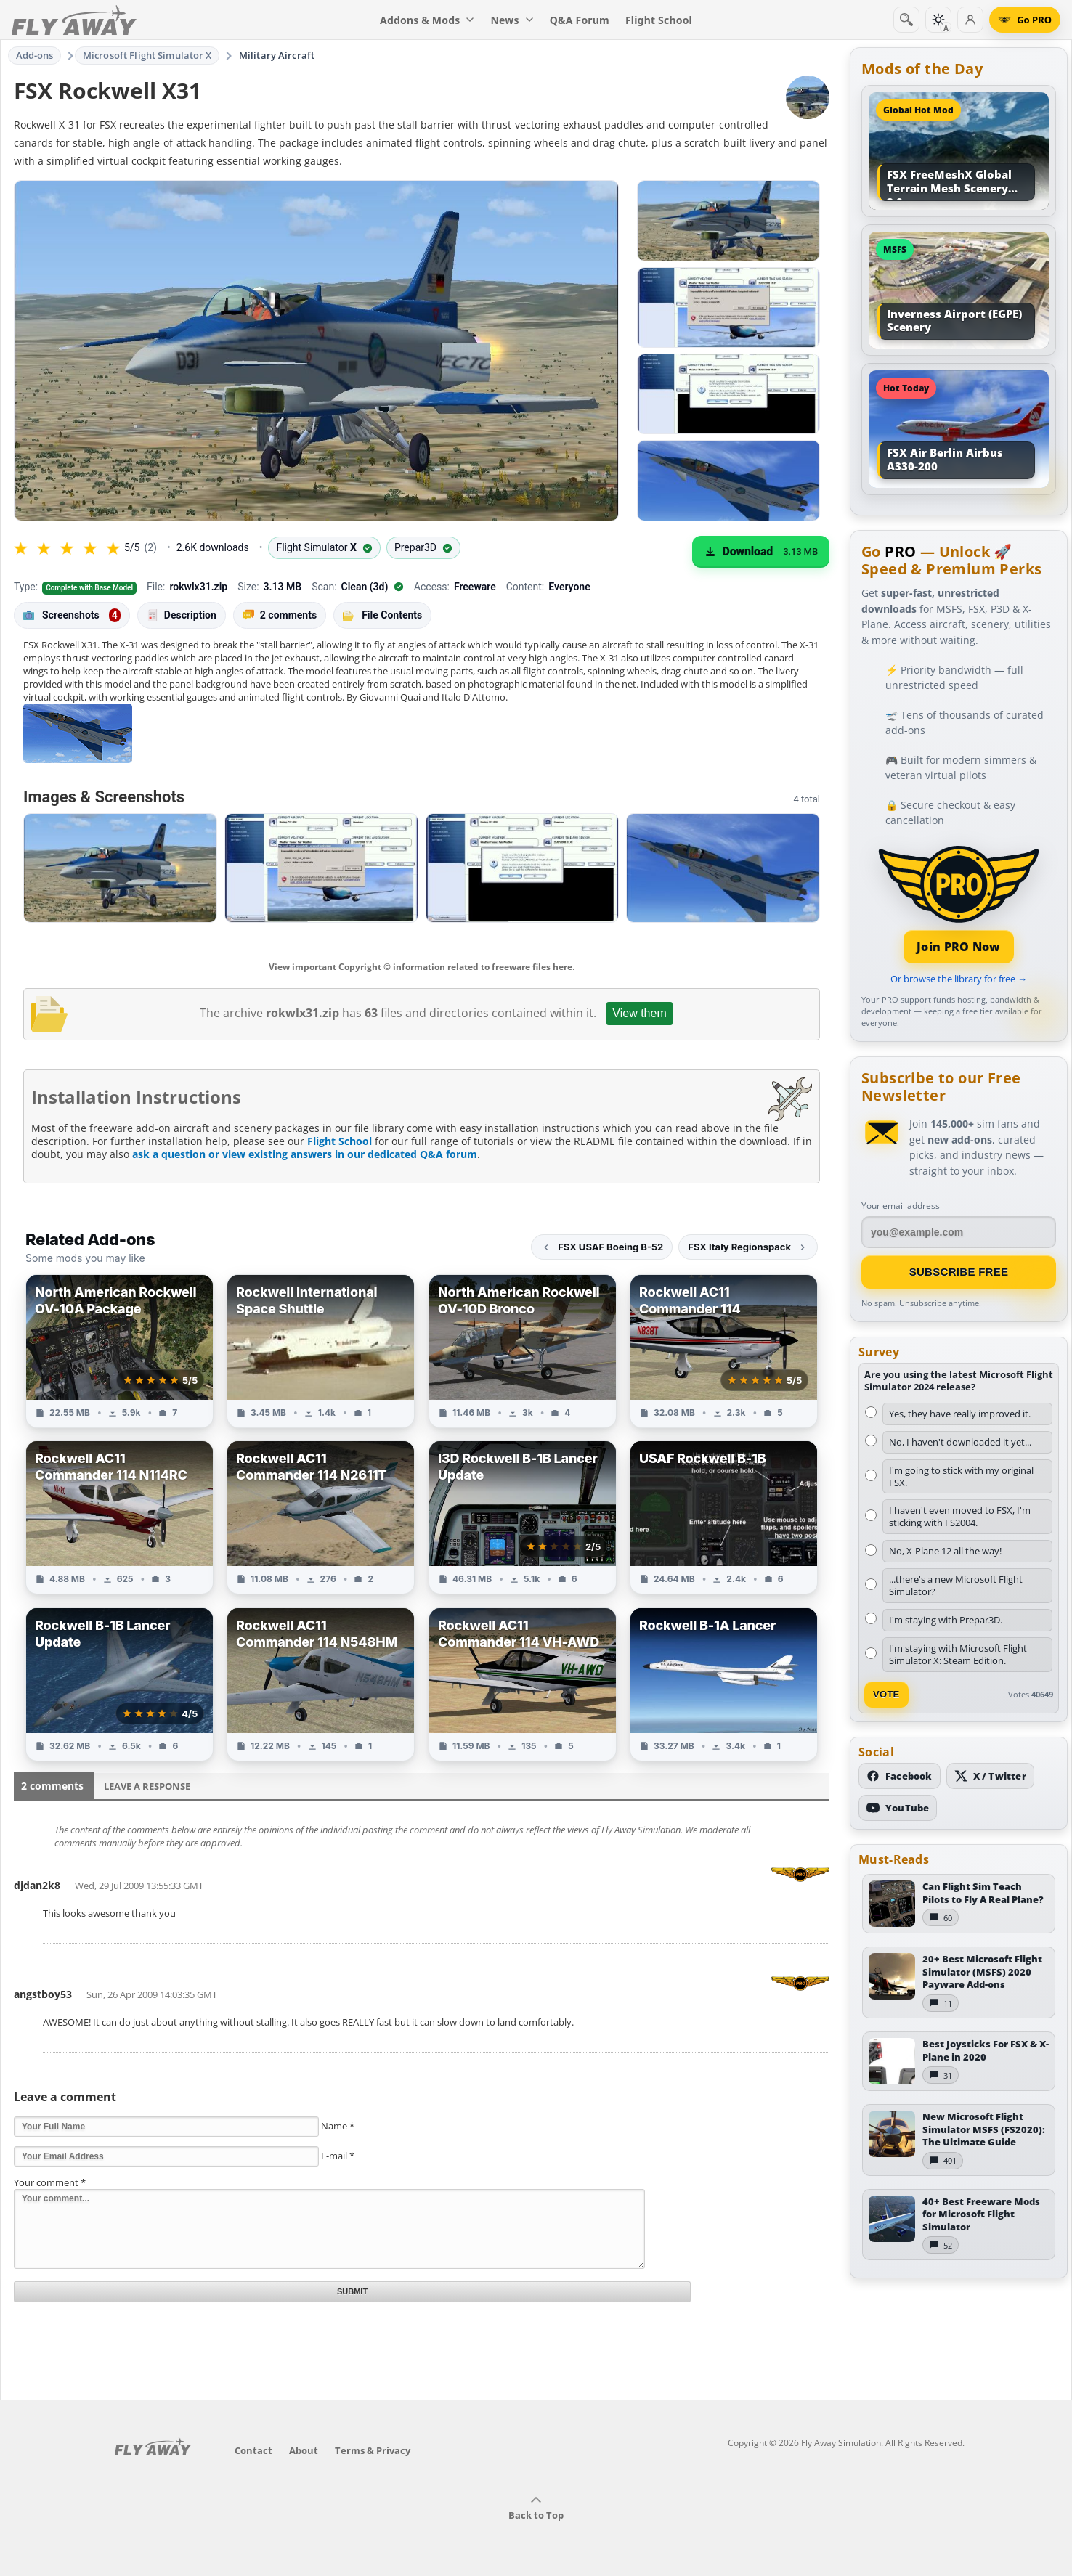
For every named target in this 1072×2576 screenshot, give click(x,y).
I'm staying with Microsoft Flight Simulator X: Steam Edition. (958, 1654)
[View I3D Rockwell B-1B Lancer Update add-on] (523, 1517)
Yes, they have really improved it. (960, 1413)
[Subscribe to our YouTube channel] (897, 1808)
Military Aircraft (276, 55)
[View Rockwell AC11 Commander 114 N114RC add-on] (119, 1517)
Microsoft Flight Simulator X (147, 55)
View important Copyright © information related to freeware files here (420, 967)
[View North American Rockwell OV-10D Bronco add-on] (523, 1351)
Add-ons (35, 55)
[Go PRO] (1024, 20)
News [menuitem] (512, 20)
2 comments (280, 615)
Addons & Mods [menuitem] (427, 20)
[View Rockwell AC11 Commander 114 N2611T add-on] (321, 1517)
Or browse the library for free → (958, 978)
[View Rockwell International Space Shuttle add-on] (321, 1351)
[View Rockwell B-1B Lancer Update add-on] (119, 1684)
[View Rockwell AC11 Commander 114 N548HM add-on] (321, 1684)
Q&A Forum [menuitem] (579, 20)
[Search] (906, 20)
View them (639, 1013)
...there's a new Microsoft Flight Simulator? (956, 1585)
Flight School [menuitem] (658, 20)
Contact (253, 2450)
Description (181, 615)
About (303, 2450)
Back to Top (536, 2508)
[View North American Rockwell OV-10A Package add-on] (119, 1351)
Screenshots (72, 615)
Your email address (900, 1205)
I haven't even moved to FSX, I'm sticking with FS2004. (960, 1516)
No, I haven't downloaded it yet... (960, 1441)
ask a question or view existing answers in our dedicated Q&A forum (304, 1154)
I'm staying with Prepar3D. (945, 1619)
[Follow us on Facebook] (899, 1776)
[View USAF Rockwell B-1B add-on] (724, 1517)
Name (337, 2125)
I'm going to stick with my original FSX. (961, 1476)
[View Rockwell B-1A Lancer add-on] (724, 1684)
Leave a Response (147, 1786)
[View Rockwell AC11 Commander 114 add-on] (724, 1351)
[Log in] (970, 20)
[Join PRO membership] (958, 902)
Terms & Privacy (372, 2450)
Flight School (339, 1141)
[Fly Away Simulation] (74, 20)
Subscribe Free (959, 1271)
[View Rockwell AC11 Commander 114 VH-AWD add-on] (523, 1684)
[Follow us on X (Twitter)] (990, 1776)
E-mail (337, 2155)
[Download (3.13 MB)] (760, 552)
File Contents (382, 615)
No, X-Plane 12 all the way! (945, 1550)
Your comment (50, 2182)
